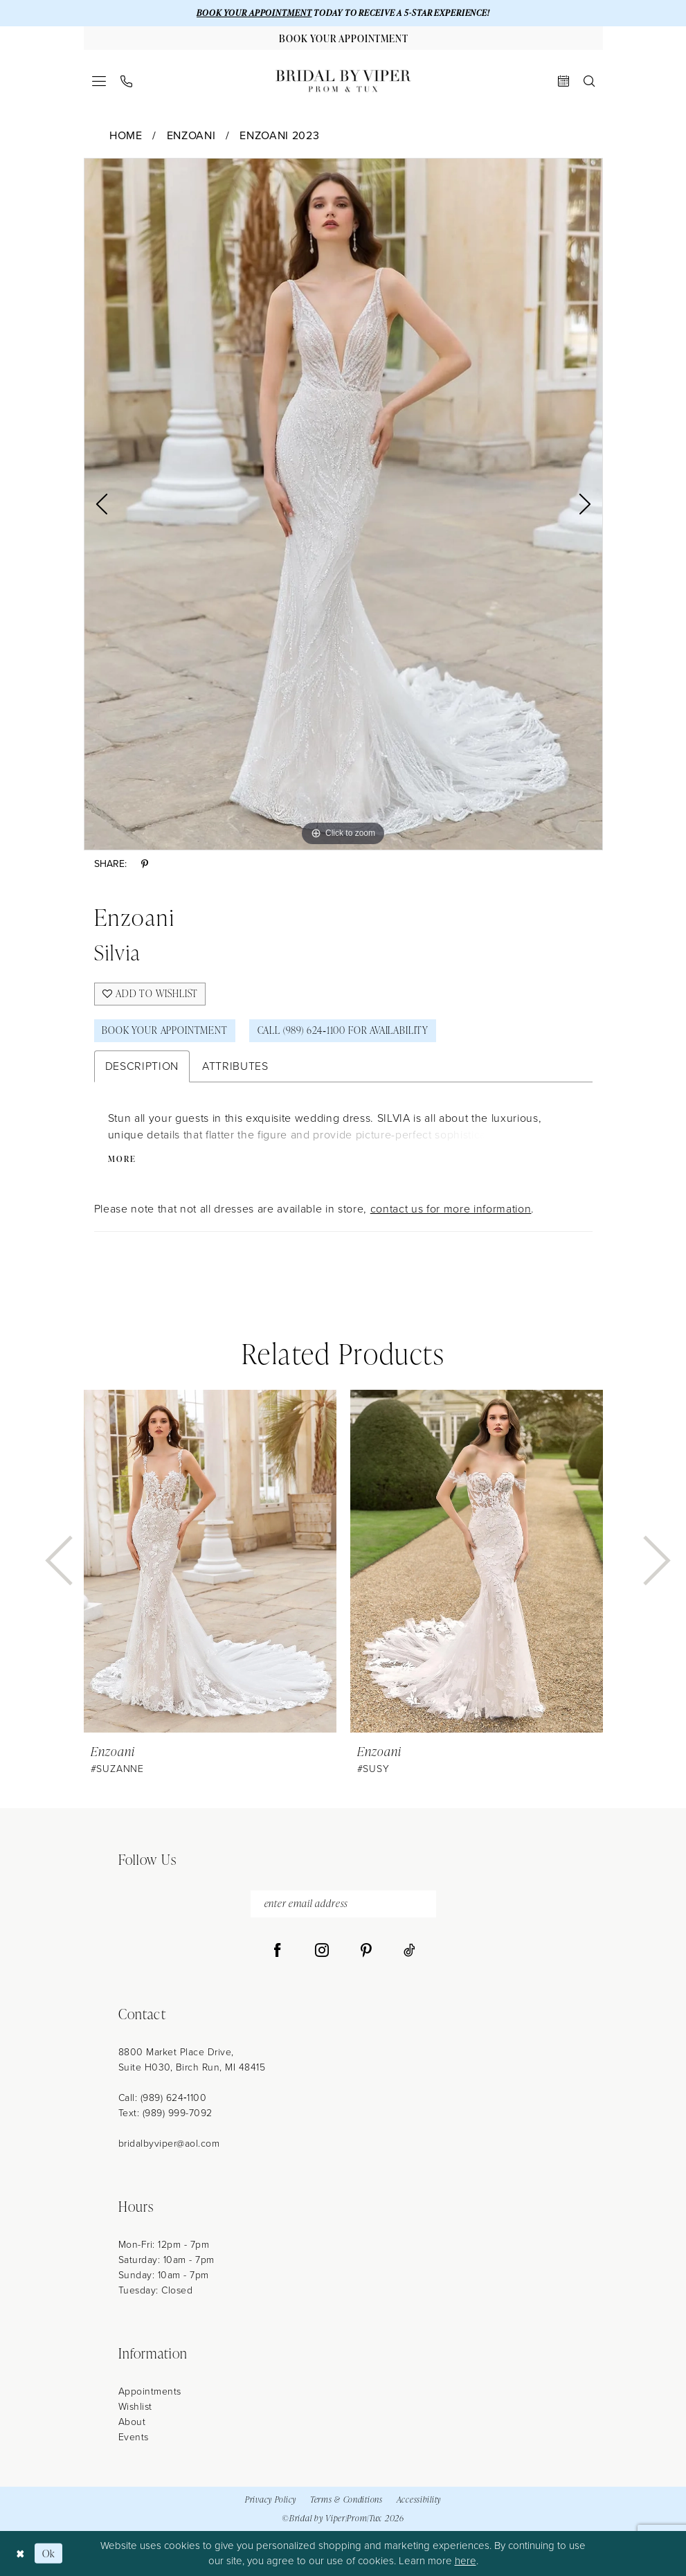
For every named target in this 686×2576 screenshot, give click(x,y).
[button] (98, 81)
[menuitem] (98, 81)
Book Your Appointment (164, 1030)
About (132, 2422)
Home (126, 135)
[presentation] (210, 1561)
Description (142, 1066)
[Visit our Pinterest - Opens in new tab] (366, 1950)
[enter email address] (343, 1903)
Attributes (235, 1066)
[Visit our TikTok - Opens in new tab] (409, 1950)
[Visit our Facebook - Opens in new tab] (277, 1950)
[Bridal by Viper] (343, 81)
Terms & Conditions (346, 2499)
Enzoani (191, 135)
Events (133, 2437)
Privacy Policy (270, 2499)
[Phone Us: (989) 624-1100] (126, 81)
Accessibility (419, 2499)
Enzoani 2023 (279, 135)
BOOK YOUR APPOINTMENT (254, 13)
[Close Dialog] (20, 2553)
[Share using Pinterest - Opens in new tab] (145, 864)
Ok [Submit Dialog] (48, 2553)
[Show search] (589, 81)
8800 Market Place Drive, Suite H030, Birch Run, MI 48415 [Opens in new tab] (192, 2060)
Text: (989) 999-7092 (165, 2113)
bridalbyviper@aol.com (169, 2143)
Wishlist (135, 2406)
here (465, 2561)
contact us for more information (451, 1209)
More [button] (122, 1159)
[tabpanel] (343, 504)
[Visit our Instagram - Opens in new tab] (322, 1950)
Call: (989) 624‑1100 (162, 2098)
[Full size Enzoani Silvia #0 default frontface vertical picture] (343, 504)
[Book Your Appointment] (343, 38)
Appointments (149, 2391)
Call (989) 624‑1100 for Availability (343, 1030)
